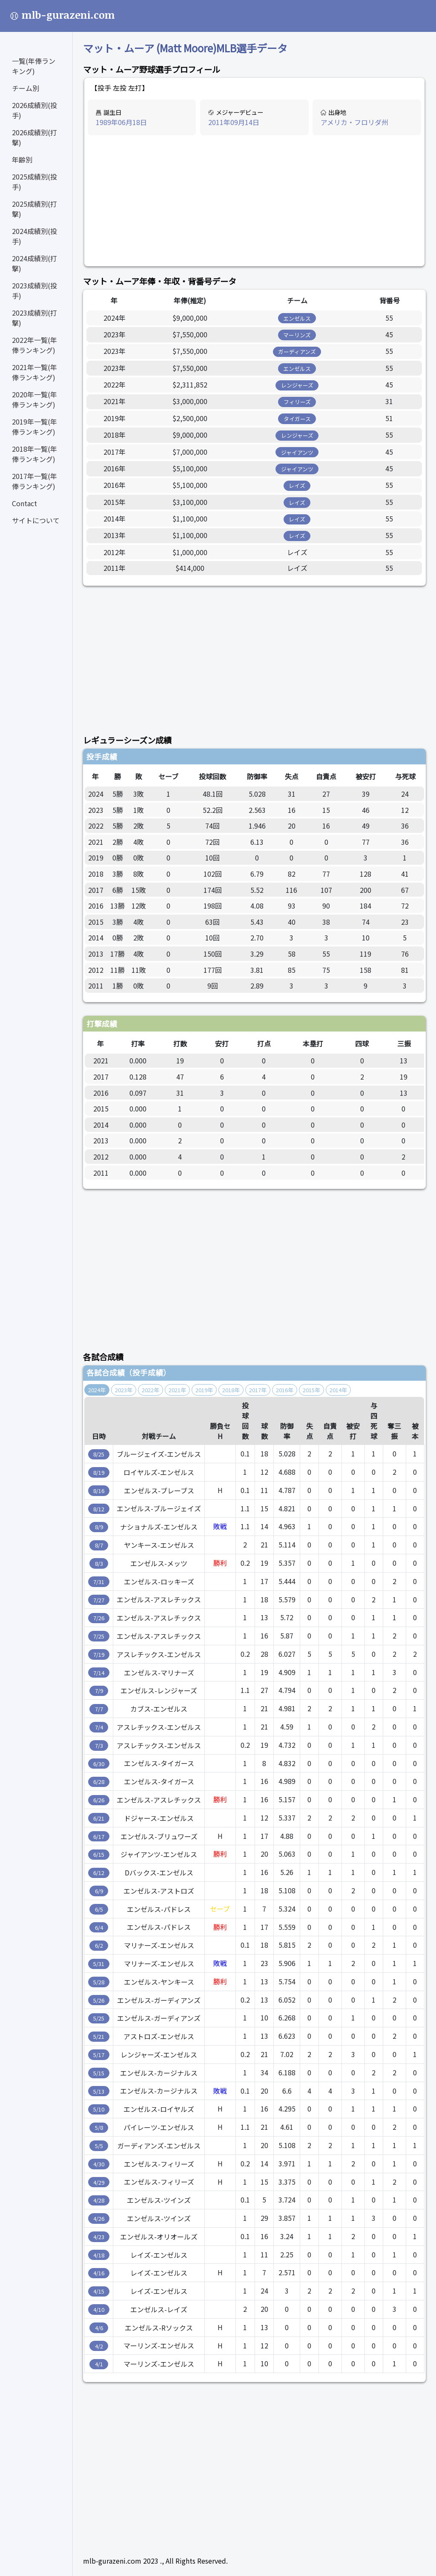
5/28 (98, 1982)
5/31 (98, 1964)
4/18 (98, 2255)
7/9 (99, 1691)
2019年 (204, 1390)
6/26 (98, 1800)
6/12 (98, 1873)
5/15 (98, 2073)
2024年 (97, 1390)
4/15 (98, 2291)
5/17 (98, 2055)
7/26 (98, 1618)
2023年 (123, 1390)
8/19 (98, 1472)
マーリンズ (297, 335)
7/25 (98, 1636)
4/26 (98, 2218)
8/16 (98, 1491)
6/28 (98, 1782)
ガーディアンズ (297, 352)
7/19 (98, 1654)
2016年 (284, 1390)
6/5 (99, 1909)
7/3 (99, 1745)
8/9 (99, 1527)
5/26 (98, 2000)
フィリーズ (297, 402)
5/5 (99, 2146)
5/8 (99, 2127)
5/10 (98, 2109)
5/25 (98, 2018)
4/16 (98, 2273)
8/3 (99, 1563)
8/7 (99, 1545)
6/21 (98, 1818)
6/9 (99, 1891)
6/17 (98, 1836)
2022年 (150, 1390)
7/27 (98, 1600)
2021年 (177, 1390)
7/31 (98, 1582)
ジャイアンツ (297, 452)
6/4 (99, 1927)
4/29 (98, 2182)
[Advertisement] (254, 201)
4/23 (98, 2237)
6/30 (98, 1764)
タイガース (297, 419)
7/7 (99, 1709)
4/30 (98, 2164)
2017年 (258, 1390)
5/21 (98, 2036)
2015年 (311, 1390)
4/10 (98, 2309)
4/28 (98, 2200)
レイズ (297, 486)
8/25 (98, 1454)
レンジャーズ (297, 385)
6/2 (99, 1945)
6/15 (98, 1854)
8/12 (98, 1509)
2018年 (231, 1390)
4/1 (99, 2364)
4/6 (99, 2328)
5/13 (98, 2091)
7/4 (99, 1727)
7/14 (98, 1673)
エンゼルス (297, 318)
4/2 (99, 2346)
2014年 (338, 1390)
